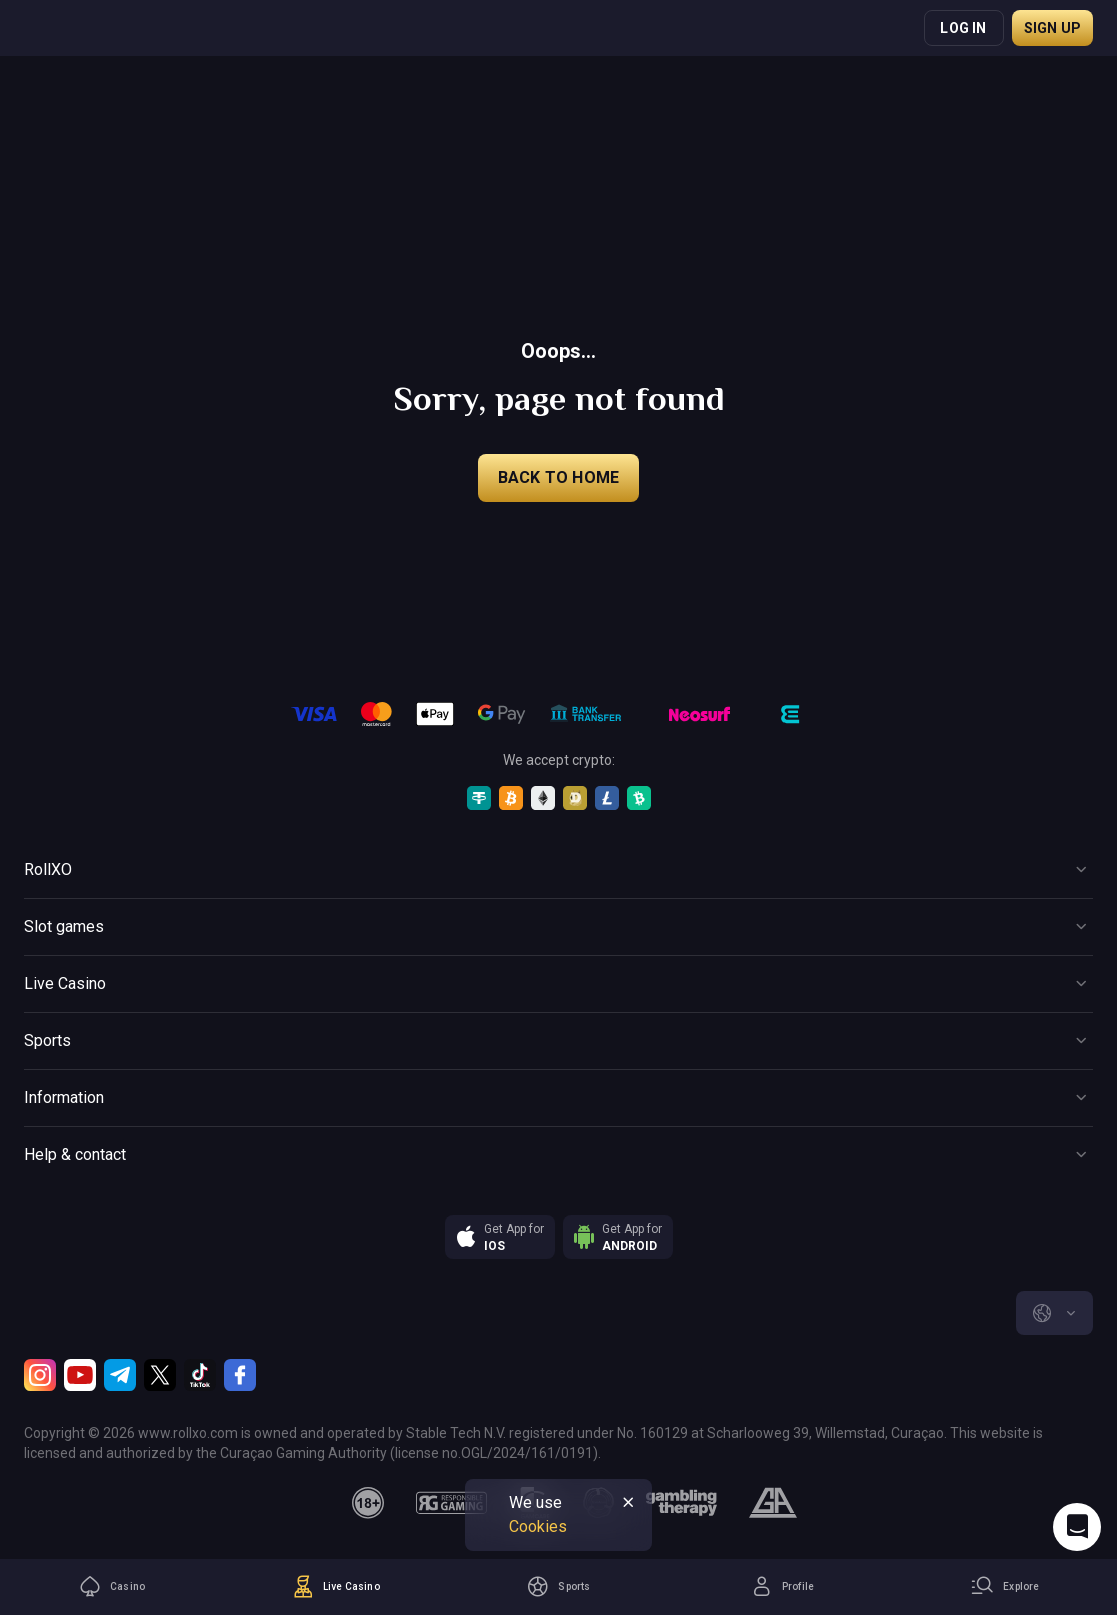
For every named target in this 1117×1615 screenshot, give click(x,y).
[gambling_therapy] (681, 1503)
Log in (963, 28)
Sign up (1052, 28)
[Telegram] (120, 1375)
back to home (558, 477)
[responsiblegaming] (451, 1503)
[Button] (558, 870)
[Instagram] (40, 1375)
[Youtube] (80, 1375)
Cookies (538, 1526)
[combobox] (1054, 1313)
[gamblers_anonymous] (772, 1503)
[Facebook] (240, 1375)
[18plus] (368, 1503)
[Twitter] (160, 1375)
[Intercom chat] (1077, 1527)
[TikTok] (200, 1375)
